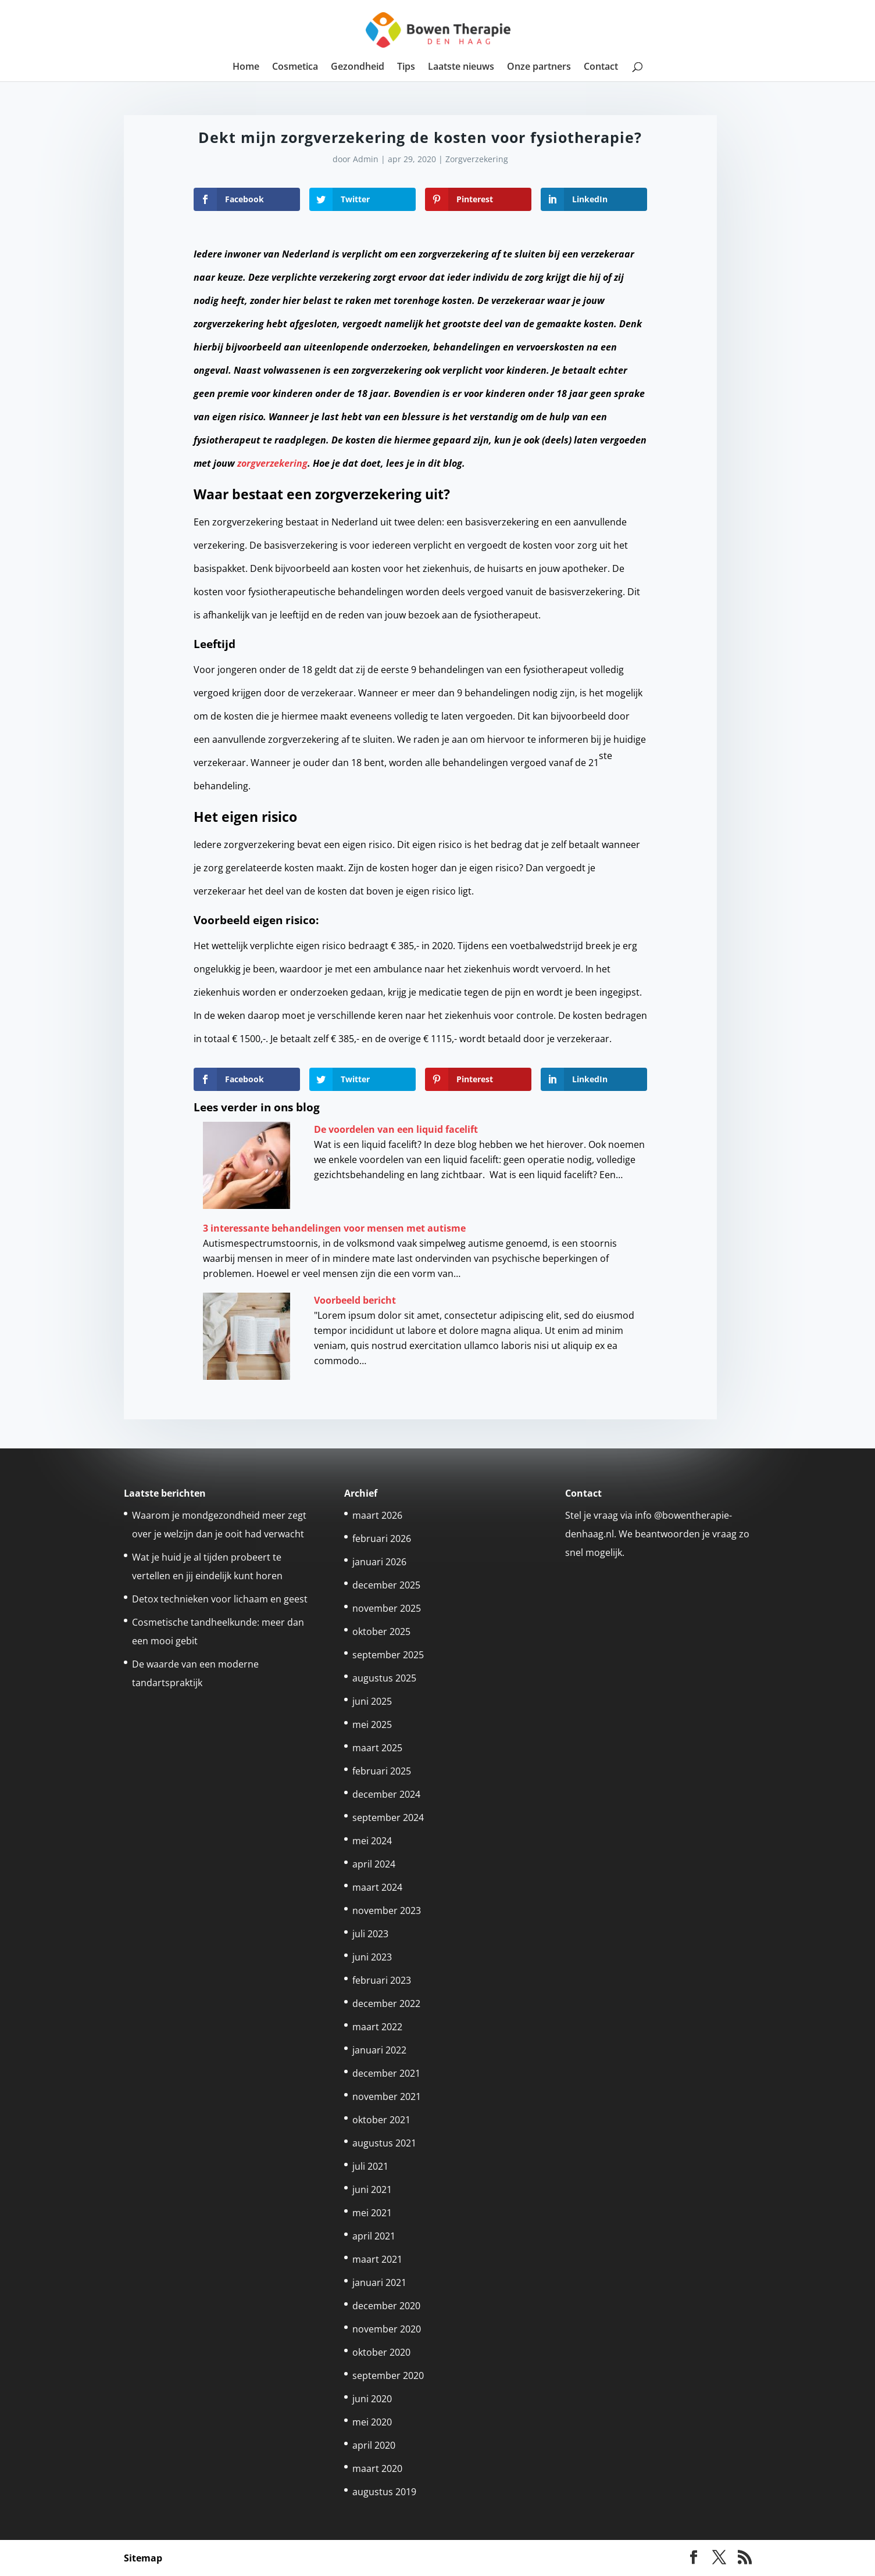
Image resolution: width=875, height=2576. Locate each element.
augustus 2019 (384, 2491)
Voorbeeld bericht (355, 1300)
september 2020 (388, 2375)
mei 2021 (372, 2212)
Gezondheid (357, 67)
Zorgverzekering (476, 158)
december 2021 (386, 2073)
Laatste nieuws (461, 67)
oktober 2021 (381, 2119)
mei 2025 (372, 1724)
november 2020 (386, 2329)
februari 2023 (381, 1980)
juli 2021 (370, 2166)
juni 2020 (372, 2398)
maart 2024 (377, 1887)
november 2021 (386, 2096)
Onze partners (539, 67)
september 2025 (388, 1654)
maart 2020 (377, 2468)
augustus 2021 (384, 2143)
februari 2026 (381, 1538)
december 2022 (386, 2003)
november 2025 (386, 1608)
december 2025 (386, 1585)
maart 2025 (377, 1747)
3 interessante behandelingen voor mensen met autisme (334, 1228)
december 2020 (386, 2305)
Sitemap (143, 2558)
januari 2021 (379, 2282)
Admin (365, 158)
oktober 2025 (381, 1631)
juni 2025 (372, 1701)
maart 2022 (377, 2026)
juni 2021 (372, 2189)
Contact (601, 67)
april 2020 (373, 2445)
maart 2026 (377, 1515)
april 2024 (373, 1864)
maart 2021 (377, 2259)
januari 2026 (379, 1561)
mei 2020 (372, 2422)
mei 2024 (372, 1840)
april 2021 (373, 2236)
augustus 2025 (384, 1678)
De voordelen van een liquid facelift (396, 1129)
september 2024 (388, 1817)
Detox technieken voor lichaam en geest (220, 1599)
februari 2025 (381, 1771)
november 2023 (386, 1910)
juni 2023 (372, 1957)
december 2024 (386, 1794)
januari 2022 (379, 2050)
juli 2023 (370, 1933)
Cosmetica (295, 67)
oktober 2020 (381, 2352)
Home (246, 67)
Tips (406, 67)
